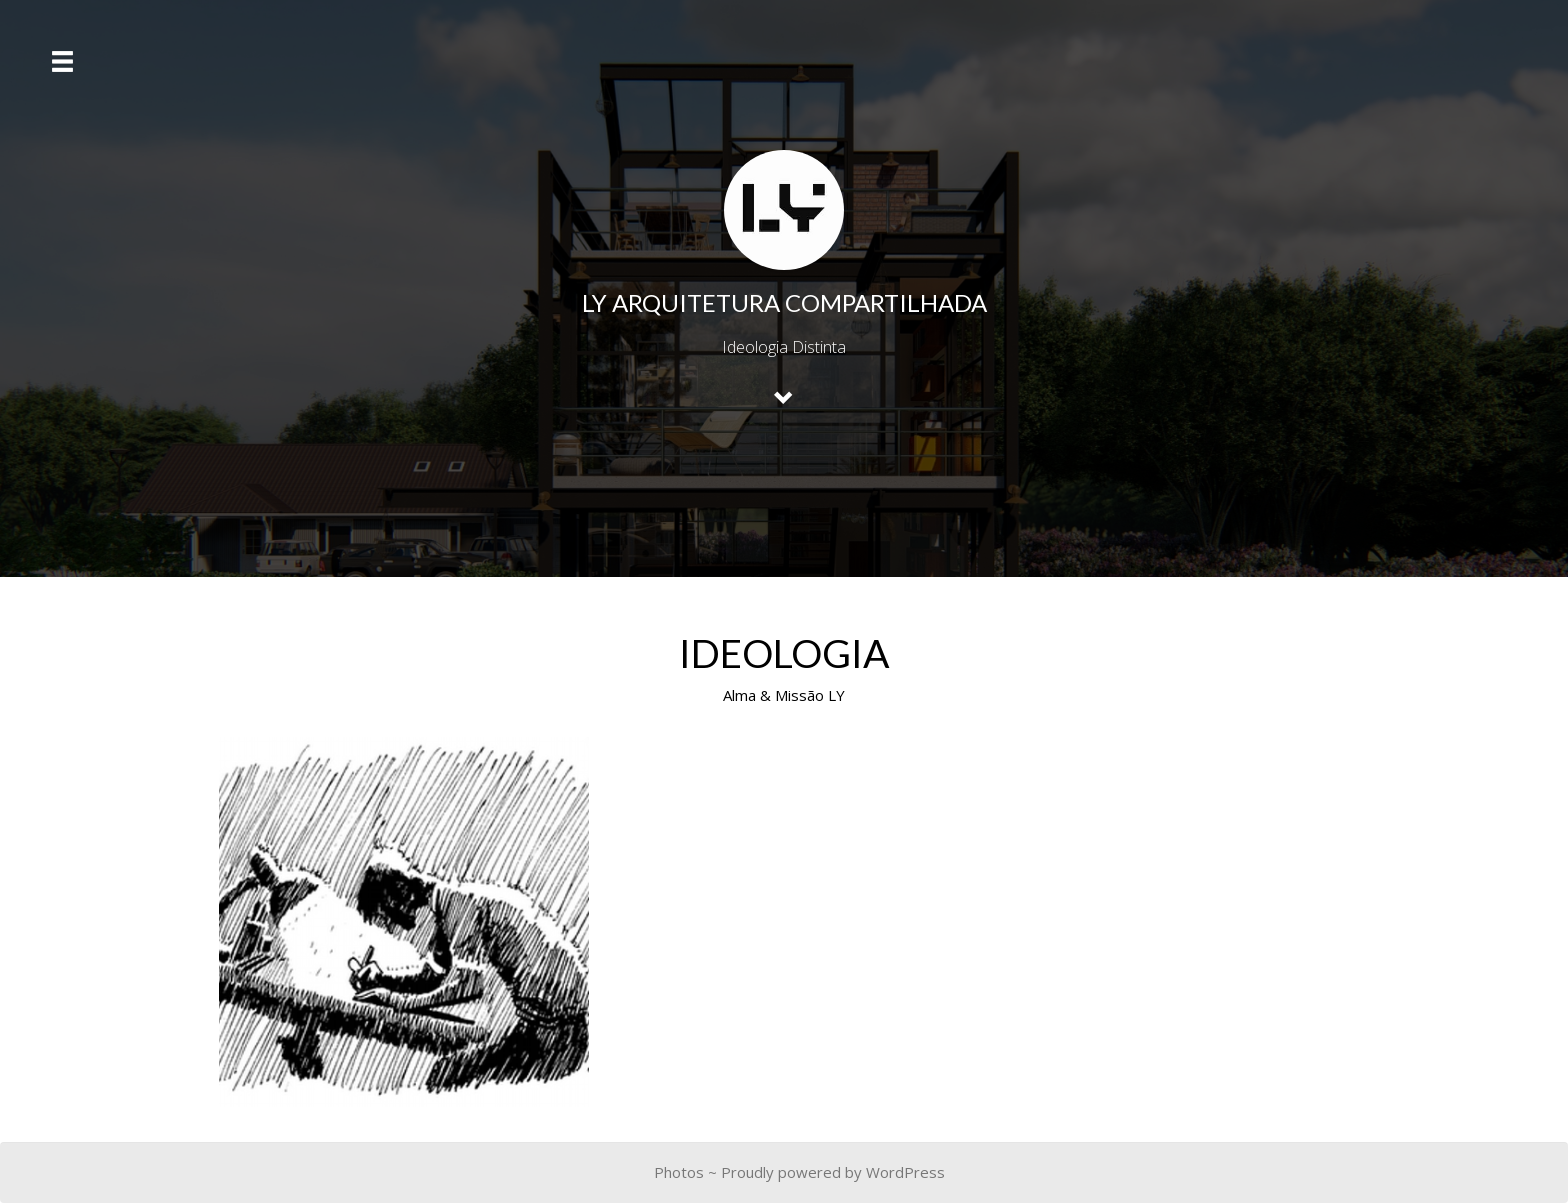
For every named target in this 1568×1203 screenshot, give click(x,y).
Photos (679, 1172)
